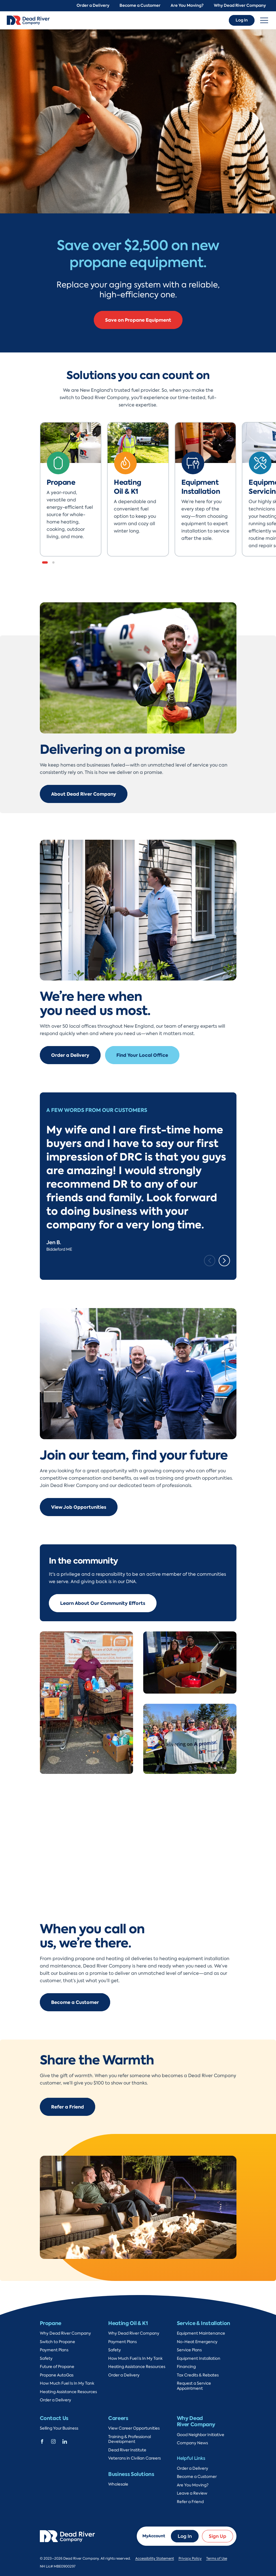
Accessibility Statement (154, 2558)
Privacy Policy (190, 2558)
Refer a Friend (67, 2106)
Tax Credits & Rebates (198, 2375)
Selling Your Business (59, 2428)
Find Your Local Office (142, 1055)
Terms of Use (216, 2558)
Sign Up (217, 2536)
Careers (118, 2418)
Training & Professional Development (129, 2439)
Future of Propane (57, 2367)
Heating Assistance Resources (68, 2392)
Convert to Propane (138, 328)
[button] (45, 562)
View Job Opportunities (78, 1507)
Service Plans (189, 2350)
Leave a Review (192, 2493)
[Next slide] (224, 1260)
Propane (50, 2323)
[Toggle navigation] (264, 20)
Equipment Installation (198, 2358)
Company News (192, 2443)
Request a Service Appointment (194, 2385)
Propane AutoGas (56, 2375)
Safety (46, 2358)
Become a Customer (139, 5)
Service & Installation (203, 2323)
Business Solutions (131, 2474)
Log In (242, 20)
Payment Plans (54, 2350)
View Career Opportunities (134, 2428)
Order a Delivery (93, 5)
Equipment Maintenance (201, 2333)
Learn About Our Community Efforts (102, 1603)
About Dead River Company (83, 794)
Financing (186, 2367)
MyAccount (153, 2536)
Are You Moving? (187, 5)
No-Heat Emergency (197, 2342)
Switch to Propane (57, 2342)
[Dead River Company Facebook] (42, 2441)
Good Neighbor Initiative (200, 2435)
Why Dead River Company (240, 5)
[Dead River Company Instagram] (53, 2441)
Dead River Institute (127, 2450)
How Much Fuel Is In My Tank (67, 2383)
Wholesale (118, 2484)
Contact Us (54, 2418)
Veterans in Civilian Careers (134, 2458)
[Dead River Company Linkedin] (64, 2441)
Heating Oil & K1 (128, 2323)
